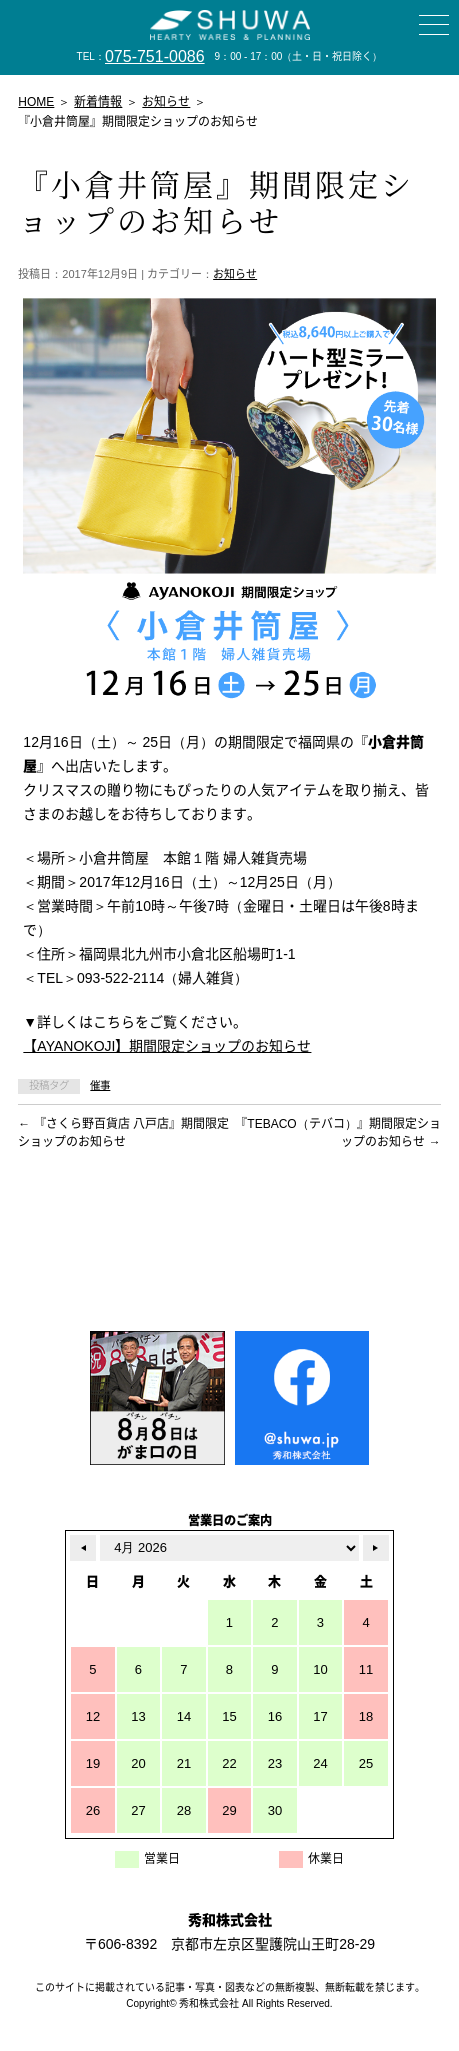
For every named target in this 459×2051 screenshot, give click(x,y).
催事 (100, 1085)
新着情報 (98, 102)
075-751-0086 (155, 56)
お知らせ (235, 274)
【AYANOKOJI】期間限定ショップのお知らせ (167, 1046)
